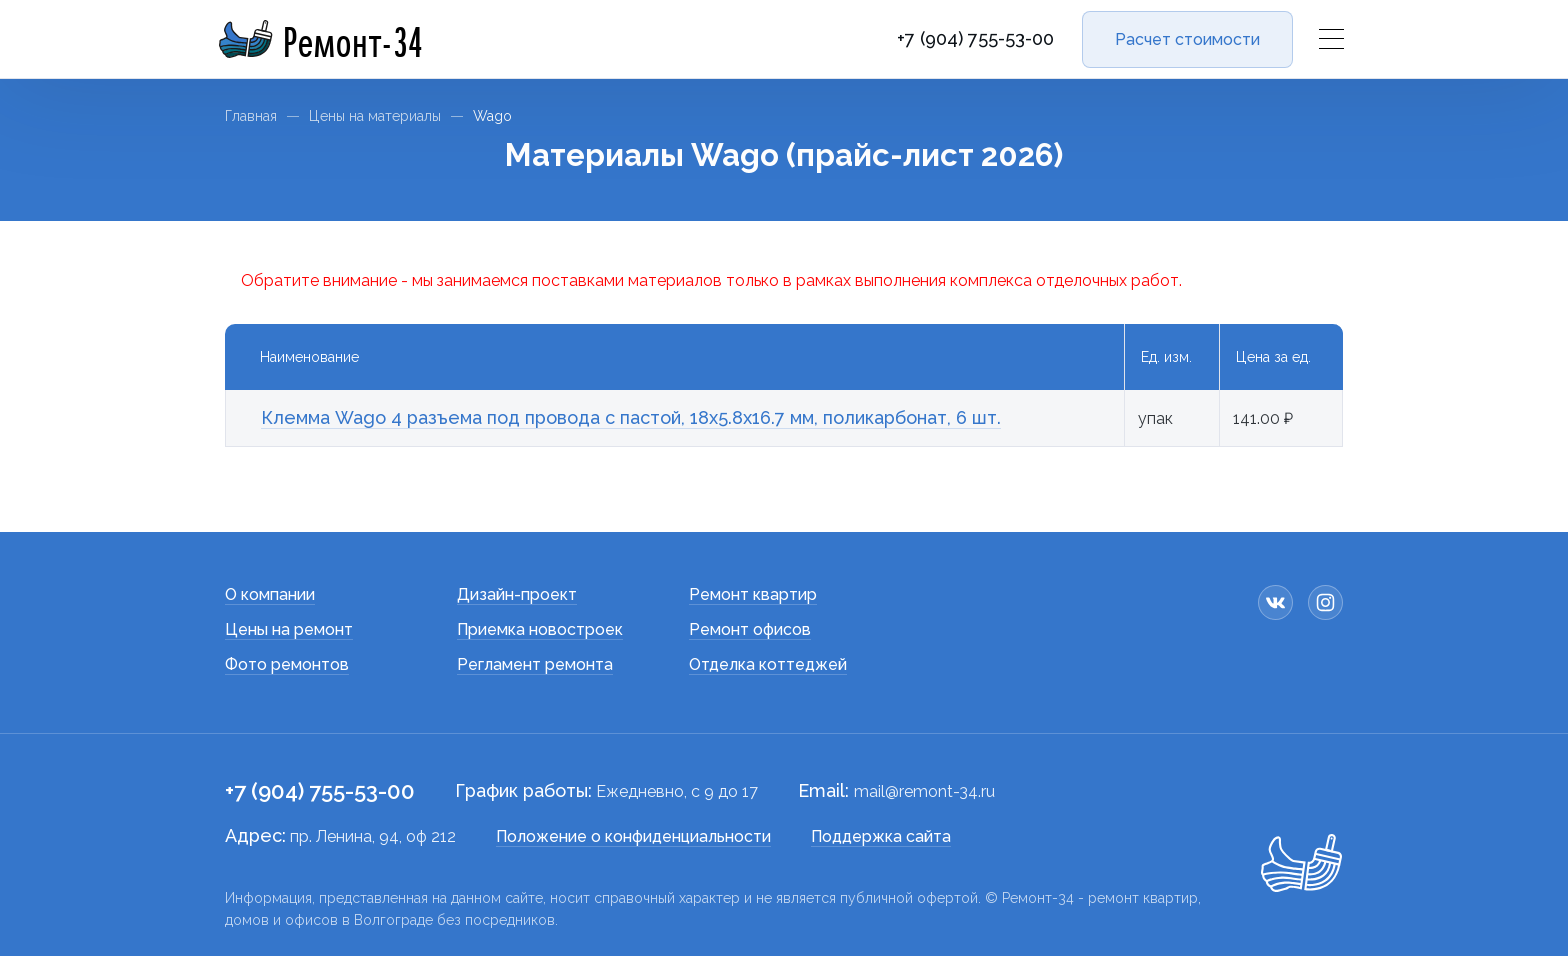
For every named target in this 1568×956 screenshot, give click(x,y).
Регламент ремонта (535, 664)
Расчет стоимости (1187, 39)
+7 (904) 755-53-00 (975, 39)
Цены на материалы (375, 116)
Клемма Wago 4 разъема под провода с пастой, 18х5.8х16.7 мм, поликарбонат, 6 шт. (631, 417)
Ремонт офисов (750, 629)
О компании (270, 594)
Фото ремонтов (287, 664)
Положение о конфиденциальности (633, 836)
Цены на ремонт (289, 629)
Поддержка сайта (881, 836)
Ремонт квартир (753, 594)
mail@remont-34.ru (924, 791)
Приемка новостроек (540, 629)
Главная (251, 116)
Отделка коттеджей (768, 664)
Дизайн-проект (517, 594)
